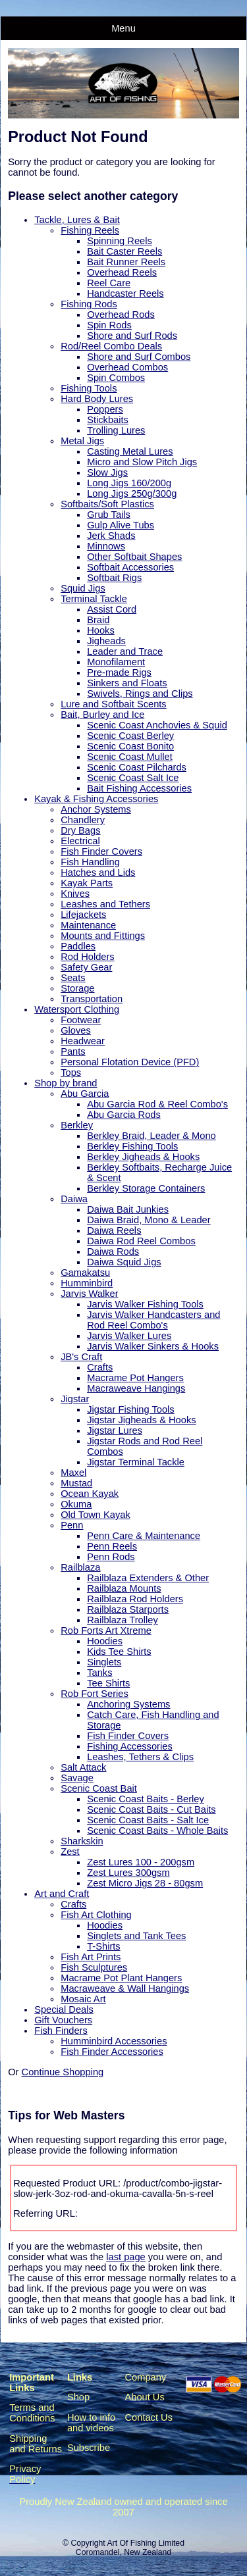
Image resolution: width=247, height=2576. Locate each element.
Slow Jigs (107, 472)
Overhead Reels (122, 272)
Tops (71, 1072)
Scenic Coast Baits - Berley (145, 1799)
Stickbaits (107, 420)
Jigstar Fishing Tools (131, 1409)
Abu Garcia (85, 1093)
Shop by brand (65, 1083)
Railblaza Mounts (124, 1588)
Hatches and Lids (98, 872)
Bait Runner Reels (126, 262)
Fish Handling (90, 862)
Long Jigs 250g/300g (132, 493)
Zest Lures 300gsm (128, 1872)
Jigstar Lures (114, 1430)
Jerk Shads (111, 535)
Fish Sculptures (94, 1967)
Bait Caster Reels (124, 251)
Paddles (78, 946)
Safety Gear (86, 967)
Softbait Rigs (114, 577)
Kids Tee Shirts (119, 1651)
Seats (73, 977)
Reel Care (108, 283)
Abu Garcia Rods (124, 1114)
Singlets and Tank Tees (136, 1936)
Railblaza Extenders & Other (148, 1578)
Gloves (76, 1030)
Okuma (76, 1504)
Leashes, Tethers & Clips (140, 1757)
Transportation (92, 999)
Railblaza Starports (128, 1609)
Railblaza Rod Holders (135, 1599)
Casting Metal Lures (130, 451)
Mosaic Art (83, 1999)
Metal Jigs (82, 441)
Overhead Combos (127, 367)
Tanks (99, 1672)
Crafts (100, 1367)
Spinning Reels (119, 241)
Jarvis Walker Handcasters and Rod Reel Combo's (153, 1319)
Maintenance (88, 925)
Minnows (106, 546)
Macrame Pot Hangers (135, 1378)
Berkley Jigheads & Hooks (143, 1156)
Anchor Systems (96, 809)
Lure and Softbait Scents (114, 704)
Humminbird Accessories (114, 2041)
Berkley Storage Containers (146, 1188)
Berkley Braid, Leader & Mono (151, 1135)
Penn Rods (111, 1557)
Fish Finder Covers (101, 851)
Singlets (104, 1662)
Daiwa (74, 1199)
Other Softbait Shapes (134, 556)
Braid (98, 620)
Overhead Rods (121, 314)
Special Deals (64, 2009)
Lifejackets (83, 914)
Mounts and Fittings (103, 935)
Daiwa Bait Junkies (128, 1209)
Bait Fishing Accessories (139, 788)
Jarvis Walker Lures (129, 1335)
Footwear (81, 1020)
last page (125, 2257)
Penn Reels (112, 1546)
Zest (70, 1851)
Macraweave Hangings (136, 1388)
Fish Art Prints (91, 1957)
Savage (77, 1778)
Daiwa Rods (113, 1251)
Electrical (80, 841)
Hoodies (105, 1641)
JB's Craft (81, 1356)
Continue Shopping (63, 2072)
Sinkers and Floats (127, 683)
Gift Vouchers (63, 2020)
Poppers (105, 409)
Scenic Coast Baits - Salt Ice (148, 1820)
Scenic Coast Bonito (130, 746)
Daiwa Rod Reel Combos (141, 1241)
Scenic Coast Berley (130, 735)
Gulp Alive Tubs (120, 525)
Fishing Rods (89, 304)
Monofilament (116, 662)
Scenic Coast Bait (99, 1788)
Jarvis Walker (89, 1293)
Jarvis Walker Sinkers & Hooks (153, 1346)
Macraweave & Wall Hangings (125, 1988)
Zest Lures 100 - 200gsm (140, 1862)
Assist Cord (111, 609)
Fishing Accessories (130, 1746)
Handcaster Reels (125, 293)
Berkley (77, 1125)
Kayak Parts (87, 883)
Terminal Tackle (94, 598)
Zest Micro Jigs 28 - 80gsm (145, 1883)
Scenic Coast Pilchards (136, 767)
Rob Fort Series (94, 1693)
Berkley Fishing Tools (132, 1146)
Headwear (83, 1041)
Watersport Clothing (76, 1009)
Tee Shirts (108, 1683)
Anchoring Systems (128, 1704)
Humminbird (87, 1283)
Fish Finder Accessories (112, 2051)
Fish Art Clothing (96, 1914)
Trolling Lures (116, 430)
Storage (77, 988)
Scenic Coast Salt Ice (132, 777)
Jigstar (75, 1399)
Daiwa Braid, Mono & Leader (148, 1220)
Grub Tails (108, 514)
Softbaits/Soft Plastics (107, 504)
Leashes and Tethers (105, 904)
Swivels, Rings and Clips (139, 693)
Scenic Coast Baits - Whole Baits (157, 1830)
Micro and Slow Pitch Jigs (142, 462)
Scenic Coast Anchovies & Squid (157, 725)
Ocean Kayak (90, 1493)
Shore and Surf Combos (138, 356)
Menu (123, 28)
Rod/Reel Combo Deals (111, 346)
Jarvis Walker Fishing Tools (145, 1304)
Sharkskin (82, 1841)
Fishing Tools (89, 388)
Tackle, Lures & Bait (77, 220)
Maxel (73, 1472)
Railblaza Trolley (122, 1620)
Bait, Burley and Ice (102, 714)
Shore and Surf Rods (132, 335)
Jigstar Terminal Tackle (135, 1462)
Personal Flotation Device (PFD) (130, 1062)
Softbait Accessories (130, 567)
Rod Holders (87, 956)
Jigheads (106, 641)
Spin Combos (116, 377)
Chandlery (83, 820)
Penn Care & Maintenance (143, 1535)
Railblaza (80, 1567)
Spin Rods (109, 325)
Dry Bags (80, 830)
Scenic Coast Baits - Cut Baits (151, 1809)
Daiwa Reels (114, 1230)
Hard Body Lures (97, 398)
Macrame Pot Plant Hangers (121, 1978)
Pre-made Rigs (119, 672)
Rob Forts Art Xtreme (106, 1630)
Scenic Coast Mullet (130, 756)
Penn (72, 1525)
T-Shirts (104, 1946)
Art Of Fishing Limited (145, 2543)
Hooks (101, 630)
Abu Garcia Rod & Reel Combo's (157, 1104)
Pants (73, 1051)
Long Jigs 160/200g (129, 483)
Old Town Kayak (95, 1514)
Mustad (76, 1483)
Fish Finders (61, 2030)
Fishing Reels (90, 230)
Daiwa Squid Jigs (124, 1262)
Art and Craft (61, 1893)
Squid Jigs (83, 588)
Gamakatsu (85, 1272)
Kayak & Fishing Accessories (96, 799)
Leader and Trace (125, 651)
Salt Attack (83, 1767)
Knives (75, 893)
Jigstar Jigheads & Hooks (141, 1420)
